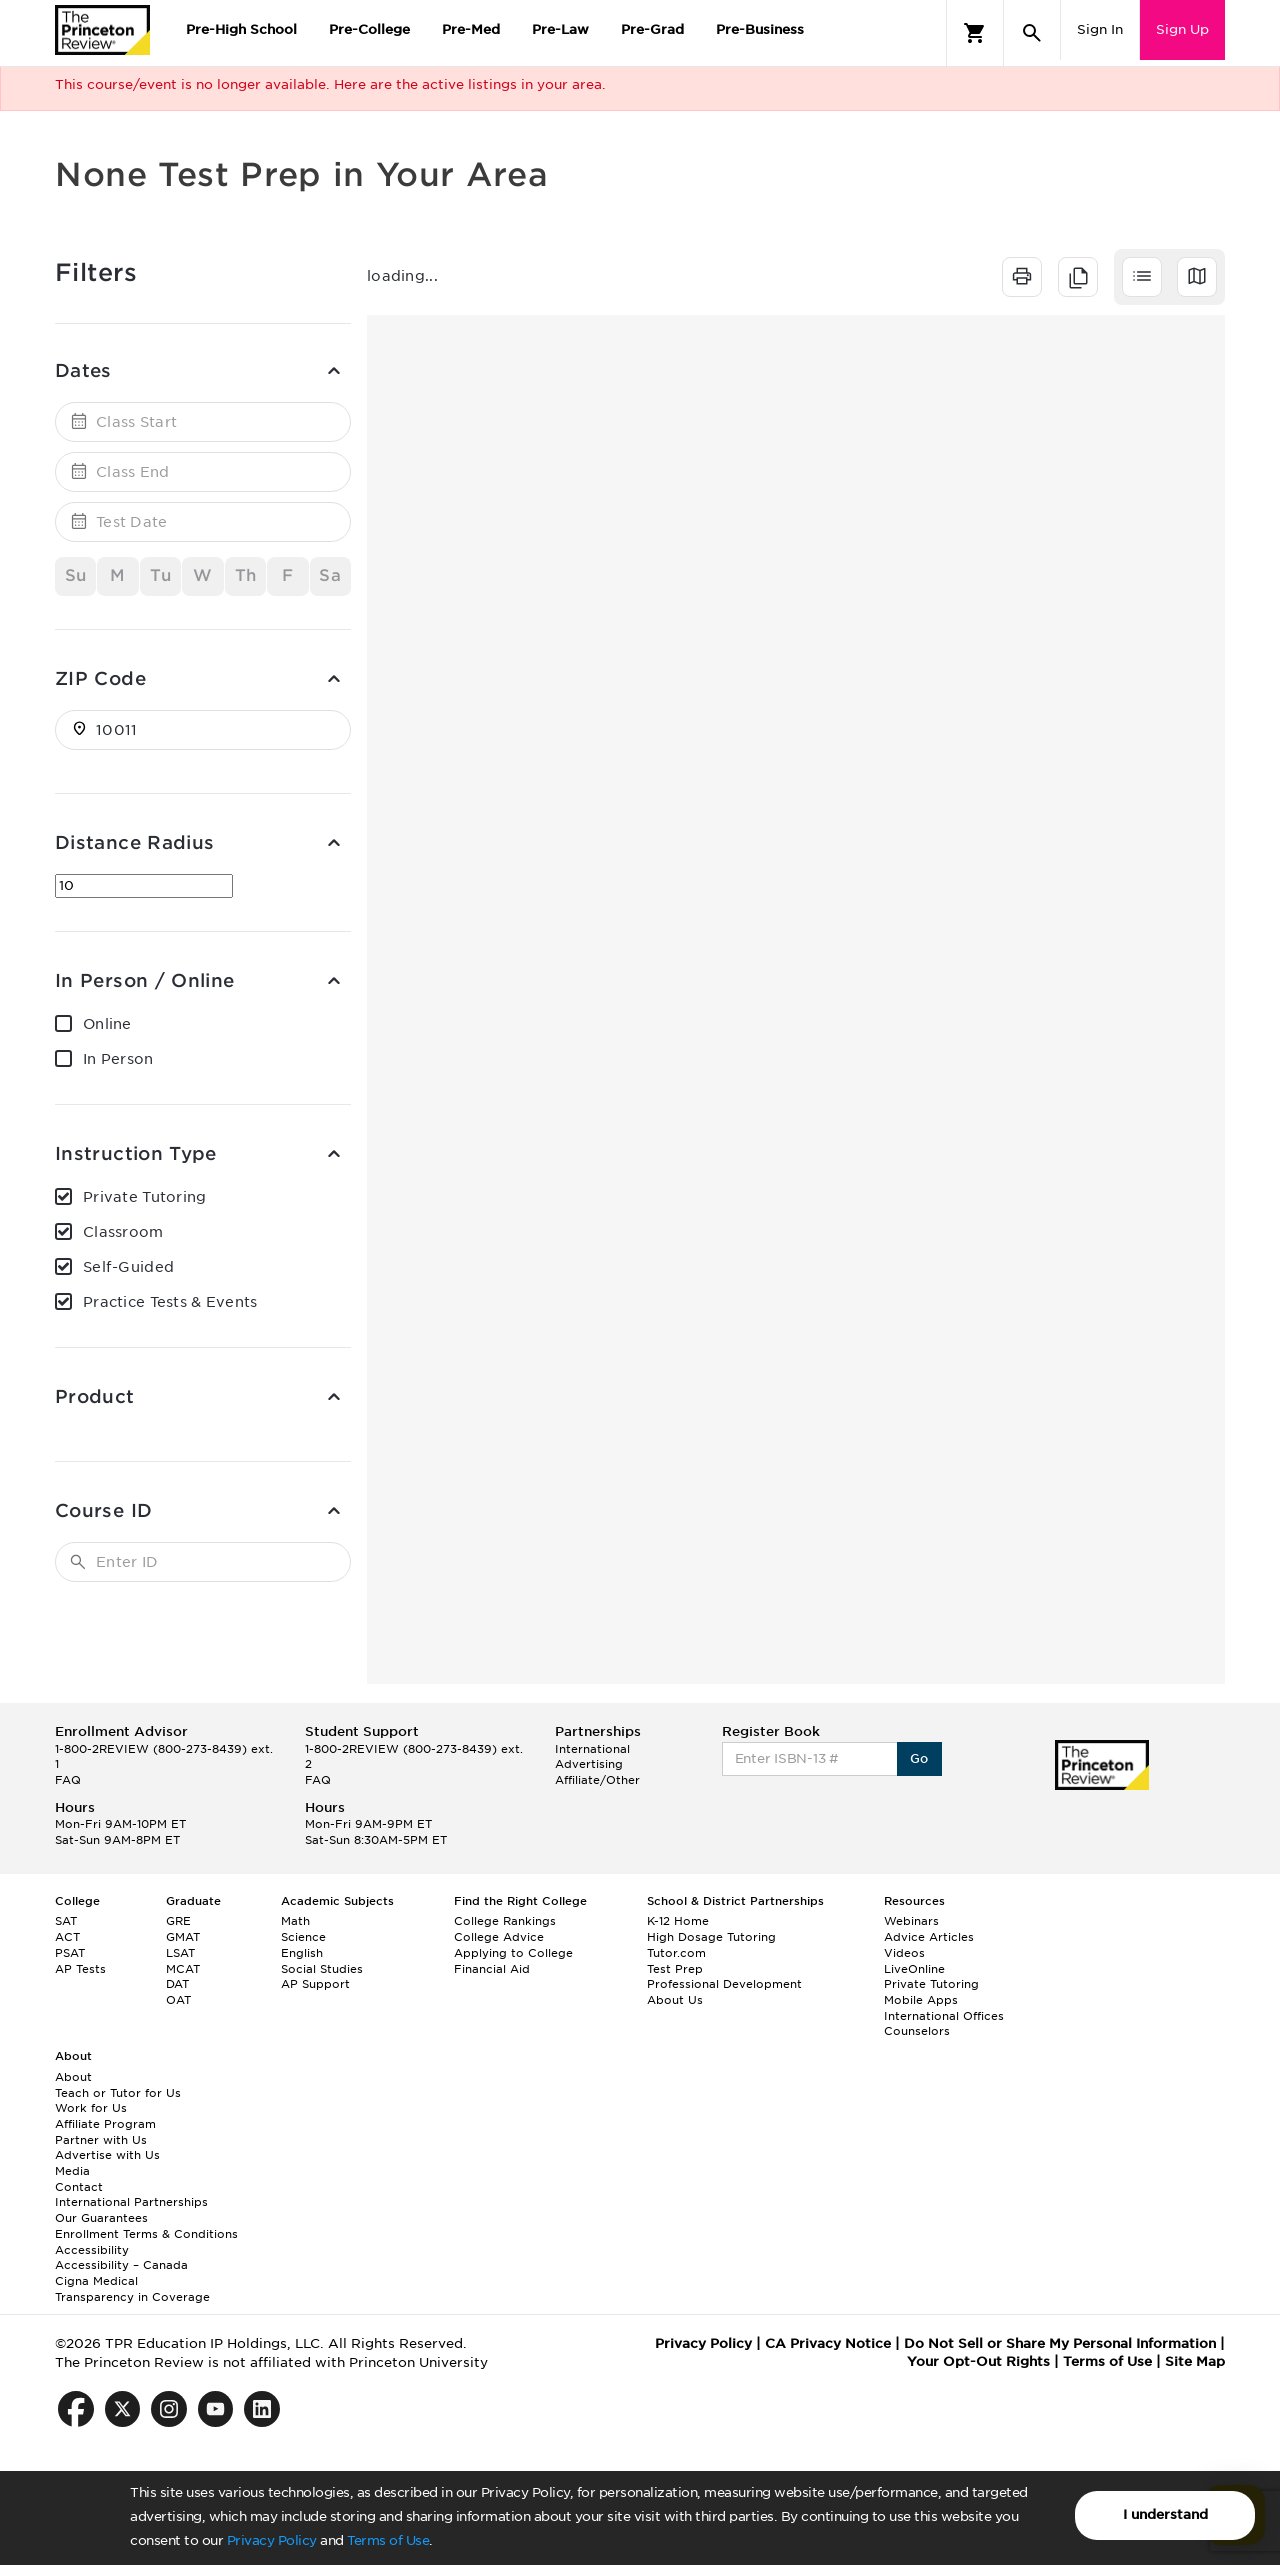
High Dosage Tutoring (711, 1937)
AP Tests (80, 1969)
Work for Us (91, 2108)
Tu (160, 575)
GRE (178, 1921)
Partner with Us (101, 2140)
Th (246, 575)
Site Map (1195, 2361)
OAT (178, 2000)
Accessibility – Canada (121, 2265)
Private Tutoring (144, 1197)
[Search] (1032, 33)
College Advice (499, 1937)
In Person (118, 1059)
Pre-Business (760, 29)
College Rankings (505, 1921)
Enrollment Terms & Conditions (146, 2234)
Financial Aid (492, 1969)
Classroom (123, 1232)
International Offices (944, 2016)
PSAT (70, 1953)
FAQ (68, 1780)
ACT (67, 1937)
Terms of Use (388, 2540)
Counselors (917, 2031)
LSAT (180, 1953)
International (592, 1749)
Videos (904, 1953)
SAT (66, 1921)
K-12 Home (678, 1921)
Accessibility (92, 2250)
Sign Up (1182, 29)
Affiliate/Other (597, 1780)
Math (295, 1921)
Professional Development (724, 1984)
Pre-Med (471, 29)
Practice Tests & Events (170, 1302)
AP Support (315, 1984)
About (73, 2077)
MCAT (183, 1969)
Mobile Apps (921, 2000)
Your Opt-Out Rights (978, 2361)
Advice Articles (929, 1937)
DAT (177, 1984)
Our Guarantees (101, 2218)
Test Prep (675, 1969)
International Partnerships (131, 2202)
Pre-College (369, 29)
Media (72, 2171)
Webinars (911, 1921)
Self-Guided (128, 1267)
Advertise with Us (107, 2155)
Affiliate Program (105, 2124)
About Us (675, 2000)
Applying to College (513, 1953)
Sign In (1100, 29)
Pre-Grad (652, 29)
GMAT (183, 1937)
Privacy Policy (272, 2540)
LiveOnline (914, 1969)
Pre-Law (560, 29)
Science (303, 1937)
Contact (79, 2187)
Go (919, 1758)
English (302, 1953)
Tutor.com (676, 1953)
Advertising (589, 1764)
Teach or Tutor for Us (118, 2093)
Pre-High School (241, 29)
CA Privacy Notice (828, 2343)
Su (76, 575)
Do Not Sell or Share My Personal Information (1060, 2343)
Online (107, 1024)
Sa (330, 575)
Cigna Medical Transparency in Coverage (132, 2289)
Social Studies (322, 1969)
